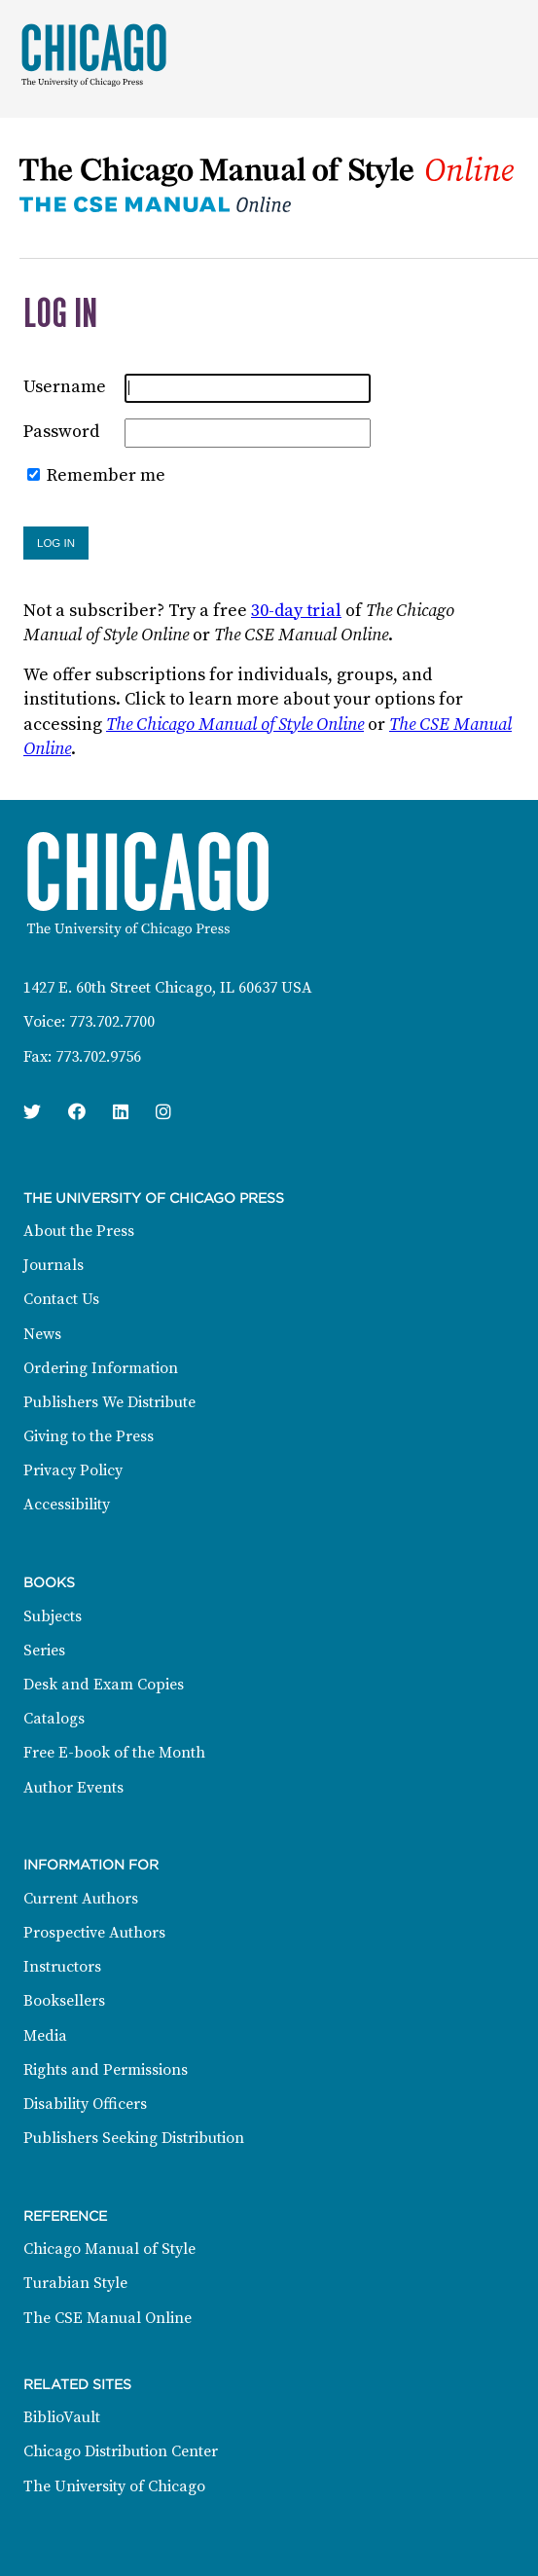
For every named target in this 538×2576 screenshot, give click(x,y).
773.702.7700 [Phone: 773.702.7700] (112, 1022)
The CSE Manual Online (107, 2318)
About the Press (78, 1231)
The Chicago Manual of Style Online (235, 724)
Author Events (73, 1787)
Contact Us (61, 1299)
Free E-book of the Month (114, 1752)
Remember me (106, 475)
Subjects (52, 1616)
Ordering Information (100, 1368)
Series (44, 1650)
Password (61, 431)
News (42, 1334)
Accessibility (66, 1504)
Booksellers (64, 2001)
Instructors (62, 1967)
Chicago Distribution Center (120, 2451)
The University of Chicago (114, 2486)
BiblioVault (61, 2417)
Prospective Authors (94, 1932)
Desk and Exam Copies (103, 1684)
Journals (53, 1265)
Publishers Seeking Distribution (133, 2138)
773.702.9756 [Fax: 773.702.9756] (98, 1057)
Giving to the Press (88, 1436)
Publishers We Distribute (109, 1402)
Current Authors (80, 1898)
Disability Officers (85, 2104)
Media (45, 2036)
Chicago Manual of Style (109, 2249)
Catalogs (54, 1718)
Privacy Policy (73, 1470)
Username (64, 387)
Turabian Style (75, 2283)
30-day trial (296, 610)
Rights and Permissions (105, 2070)
